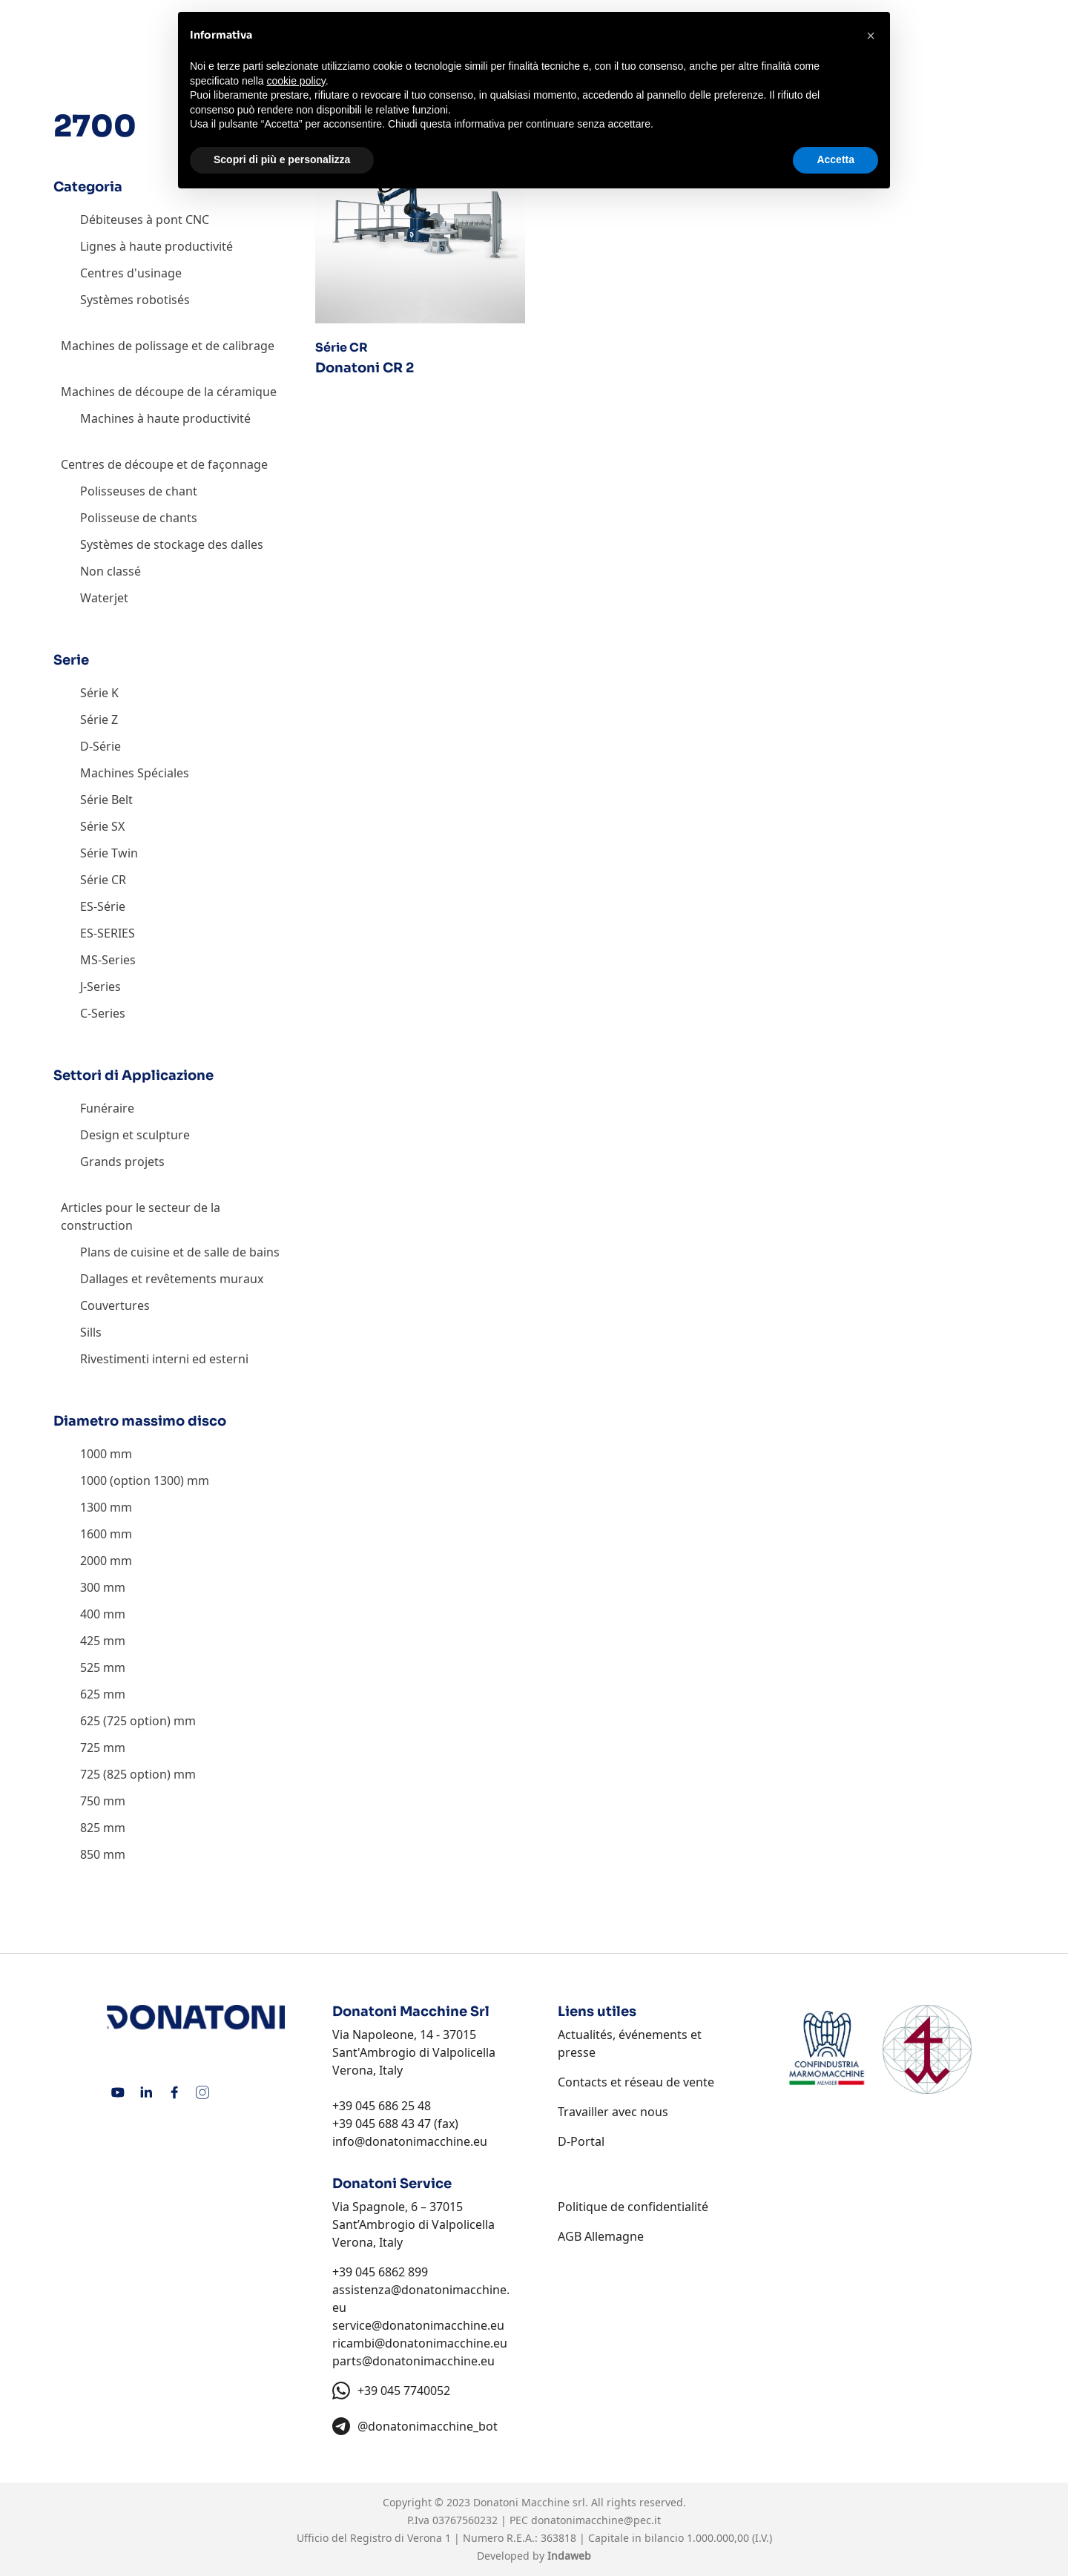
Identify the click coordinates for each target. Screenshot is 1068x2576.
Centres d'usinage (131, 273)
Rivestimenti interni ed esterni (164, 1359)
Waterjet (104, 598)
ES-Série (102, 906)
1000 (93, 1454)
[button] (871, 35)
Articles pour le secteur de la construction (140, 1216)
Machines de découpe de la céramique (169, 391)
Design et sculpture (135, 1135)
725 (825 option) (125, 1774)
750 (90, 1801)
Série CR (103, 880)
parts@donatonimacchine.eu (413, 2361)
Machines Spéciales (134, 773)
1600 (93, 1534)
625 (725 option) (125, 1721)
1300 (93, 1507)
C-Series (102, 1013)
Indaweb (569, 2556)
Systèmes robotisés (135, 299)
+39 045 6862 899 (380, 2272)
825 (90, 1827)
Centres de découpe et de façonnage (164, 464)
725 (90, 1747)
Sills (91, 1332)
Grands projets (122, 1161)
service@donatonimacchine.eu (418, 2325)
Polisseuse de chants (138, 518)
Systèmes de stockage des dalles (171, 544)
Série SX (102, 826)
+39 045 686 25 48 (381, 2106)
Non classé (110, 571)
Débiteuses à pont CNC (144, 219)
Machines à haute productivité (165, 418)
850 (90, 1854)
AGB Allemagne (601, 2236)
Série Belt (106, 799)
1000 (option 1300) (132, 1480)
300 (90, 1587)
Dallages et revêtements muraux (171, 1279)
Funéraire (107, 1108)
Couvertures (115, 1305)
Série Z (99, 719)
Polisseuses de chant (138, 491)
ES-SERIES (107, 933)
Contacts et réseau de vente (636, 2082)
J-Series (100, 986)
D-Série (100, 746)
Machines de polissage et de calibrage (167, 345)
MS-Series (108, 960)
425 (90, 1641)
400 (90, 1614)
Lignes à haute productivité (156, 246)
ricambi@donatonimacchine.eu (419, 2343)
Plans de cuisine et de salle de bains (180, 1252)
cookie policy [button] (296, 81)
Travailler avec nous (613, 2112)
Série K (99, 693)
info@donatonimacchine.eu (409, 2141)
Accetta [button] (835, 159)
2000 (93, 1560)
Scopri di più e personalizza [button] (282, 159)
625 (90, 1694)
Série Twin (109, 853)
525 (90, 1667)
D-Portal (581, 2141)
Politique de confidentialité (633, 2206)
